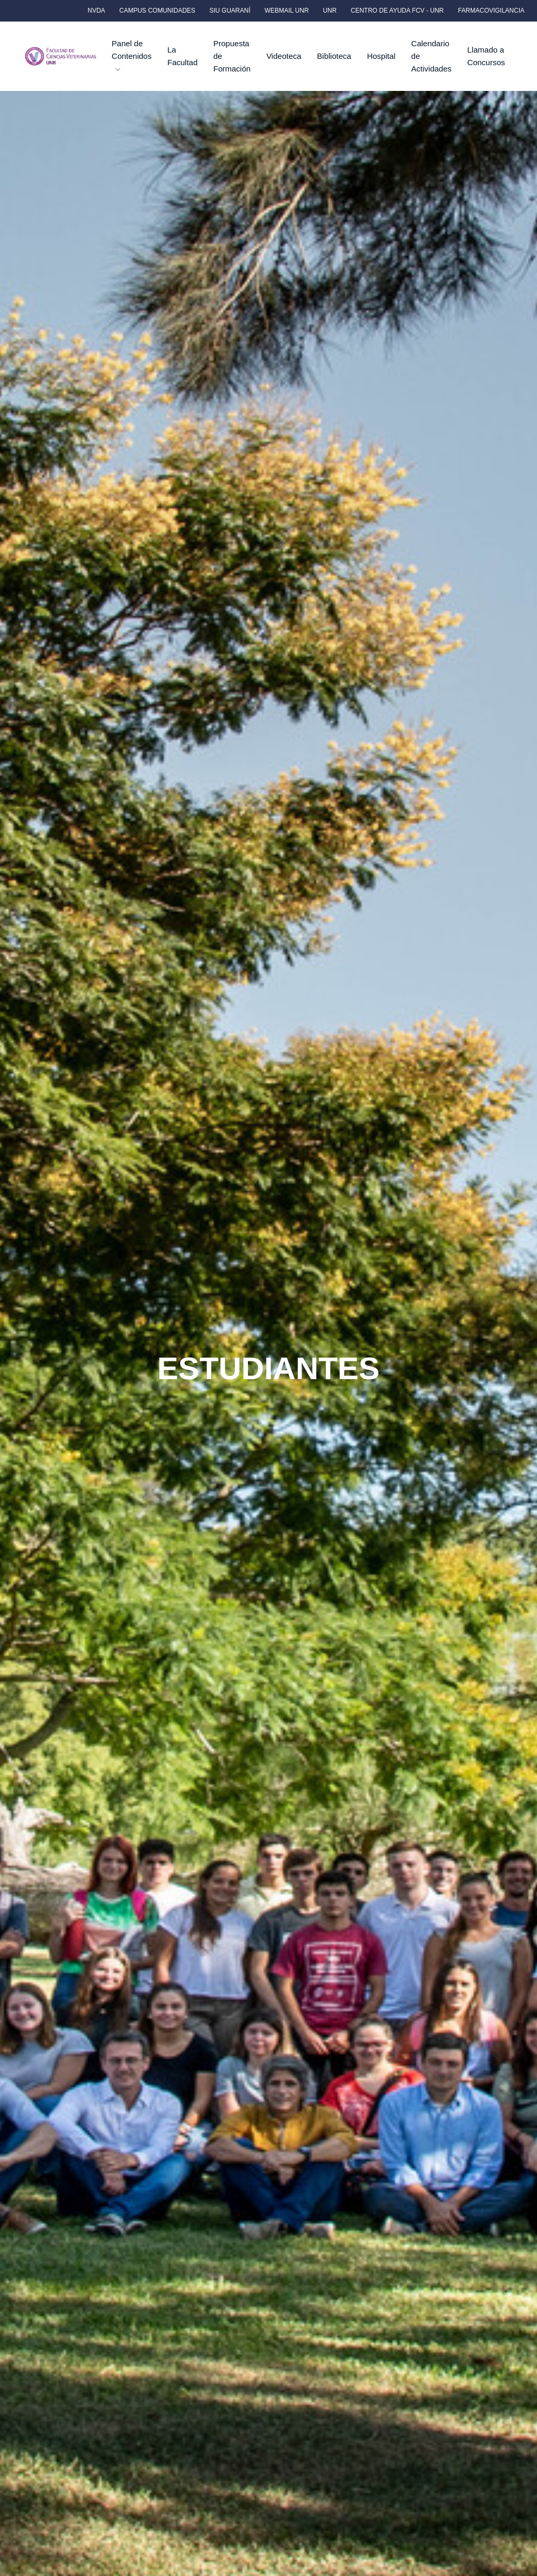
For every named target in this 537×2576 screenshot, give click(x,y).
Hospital (381, 56)
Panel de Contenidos (132, 55)
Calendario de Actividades (431, 56)
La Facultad (182, 56)
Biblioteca (334, 56)
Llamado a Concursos (486, 56)
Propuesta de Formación (232, 56)
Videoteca (283, 56)
